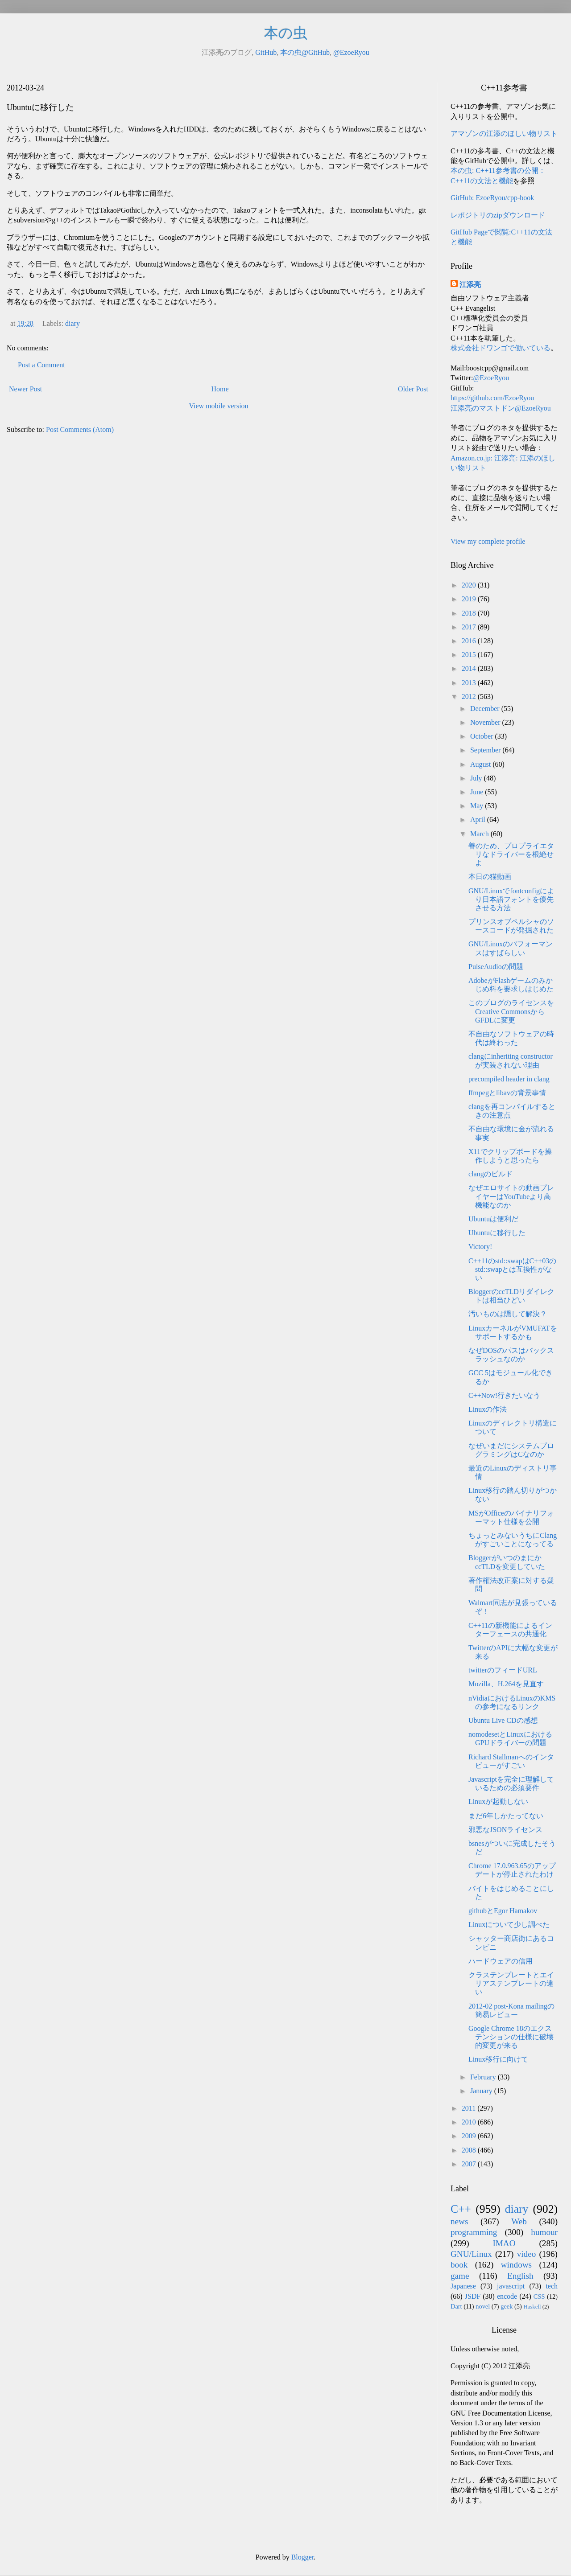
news (459, 2221)
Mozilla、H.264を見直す (506, 1684)
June (477, 792)
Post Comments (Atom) (80, 429)
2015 (470, 654)
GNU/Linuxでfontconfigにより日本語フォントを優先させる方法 (511, 899)
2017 (470, 627)
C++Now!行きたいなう (504, 1395)
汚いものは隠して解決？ (507, 1314)
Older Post (413, 389)
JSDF (473, 2296)
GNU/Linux (471, 2254)
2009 (470, 2136)
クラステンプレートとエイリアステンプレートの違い (511, 1983)
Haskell (532, 2307)
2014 (470, 668)
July (477, 778)
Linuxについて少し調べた (509, 1924)
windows (516, 2264)
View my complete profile (488, 541)
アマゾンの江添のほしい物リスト (504, 133)
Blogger (302, 2557)
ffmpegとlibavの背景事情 (507, 1093)
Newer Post (25, 389)
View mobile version (218, 406)
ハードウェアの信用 (500, 1961)
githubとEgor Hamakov (502, 1911)
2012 (470, 696)
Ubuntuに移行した (496, 1233)
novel (483, 2306)
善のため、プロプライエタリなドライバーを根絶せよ (511, 854)
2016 (470, 641)
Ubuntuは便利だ (493, 1219)
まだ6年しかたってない (505, 1816)
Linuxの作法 (487, 1409)
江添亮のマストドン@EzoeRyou (501, 408)
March (480, 834)
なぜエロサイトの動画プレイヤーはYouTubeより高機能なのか (511, 1196)
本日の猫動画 (489, 876)
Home (220, 389)
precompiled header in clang (509, 1079)
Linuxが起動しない (498, 1801)
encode (507, 2296)
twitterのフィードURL (502, 1670)
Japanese (463, 2286)
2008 (470, 2150)
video (526, 2254)
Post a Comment (41, 365)
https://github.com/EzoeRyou (492, 398)
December (485, 708)
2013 (470, 682)
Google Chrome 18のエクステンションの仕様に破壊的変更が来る (511, 2037)
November (486, 722)
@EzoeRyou (351, 52)
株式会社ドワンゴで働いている (500, 348)
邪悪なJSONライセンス (505, 1829)
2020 (470, 585)
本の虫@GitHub (305, 52)
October (482, 736)
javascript (511, 2286)
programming (474, 2232)
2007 (470, 2164)
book (459, 2264)
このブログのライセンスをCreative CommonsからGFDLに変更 (511, 1011)
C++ (461, 2208)
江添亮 (470, 284)
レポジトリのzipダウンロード (498, 215)
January (482, 2091)
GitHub (266, 52)
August (481, 764)
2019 (470, 599)
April (478, 819)
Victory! (480, 1246)
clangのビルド (490, 1174)
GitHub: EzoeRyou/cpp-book (492, 197)
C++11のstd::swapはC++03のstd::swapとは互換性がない (512, 1269)
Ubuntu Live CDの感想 (503, 1720)
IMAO (503, 2243)
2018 (470, 613)
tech (552, 2286)
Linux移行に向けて (498, 2059)
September (486, 750)
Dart (456, 2306)
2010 (470, 2122)
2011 (469, 2108)
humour (544, 2232)
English (520, 2275)
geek (507, 2306)
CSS (539, 2296)
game (460, 2275)
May (477, 805)
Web (519, 2221)
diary (72, 323)
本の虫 (285, 33)
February (484, 2077)
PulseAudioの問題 (495, 966)
